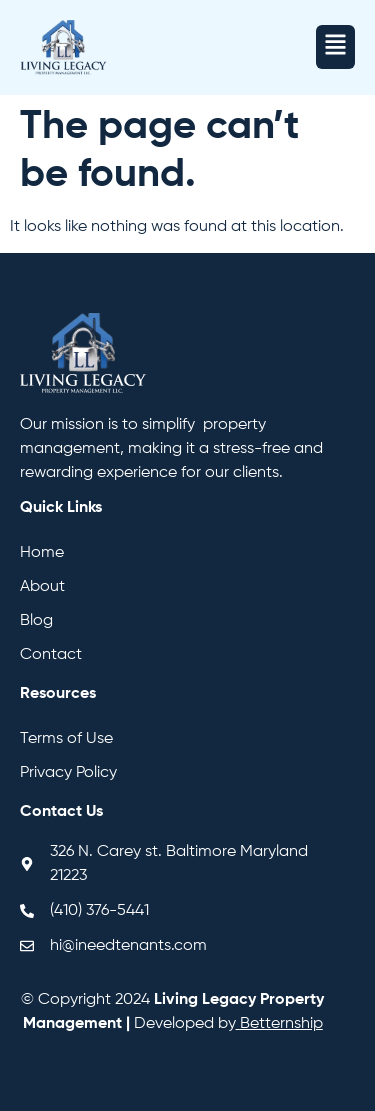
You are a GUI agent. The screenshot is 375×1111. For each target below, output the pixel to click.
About (42, 587)
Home (42, 553)
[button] (335, 47)
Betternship (281, 1024)
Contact (51, 655)
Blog (36, 621)
